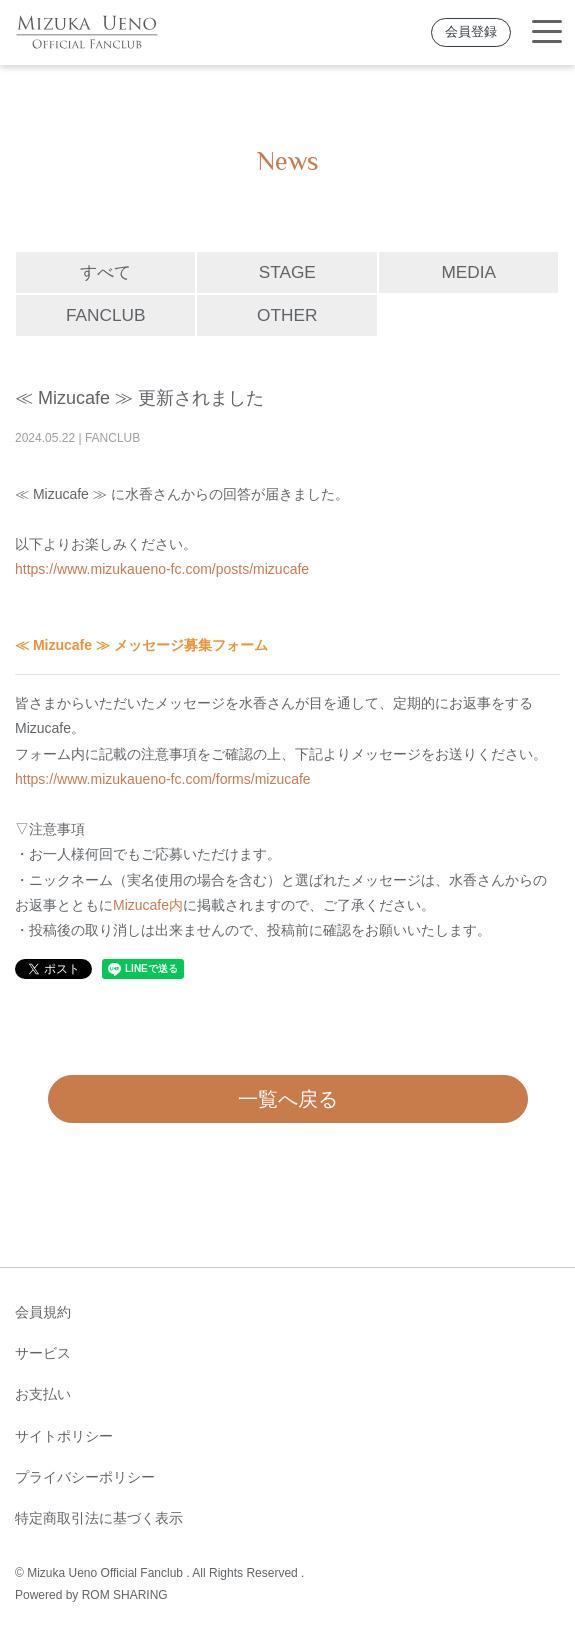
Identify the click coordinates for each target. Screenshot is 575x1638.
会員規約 (43, 1312)
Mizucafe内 (148, 905)
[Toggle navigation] (547, 32)
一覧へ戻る (288, 1099)
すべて (105, 272)
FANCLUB (106, 315)
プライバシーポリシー (85, 1477)
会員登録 (471, 32)
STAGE (287, 272)
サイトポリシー (64, 1436)
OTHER (287, 315)
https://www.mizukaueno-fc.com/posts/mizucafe (162, 569)
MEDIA (468, 272)
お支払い (43, 1394)
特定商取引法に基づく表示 (99, 1518)
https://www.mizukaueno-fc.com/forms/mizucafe (163, 779)
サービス (43, 1353)
